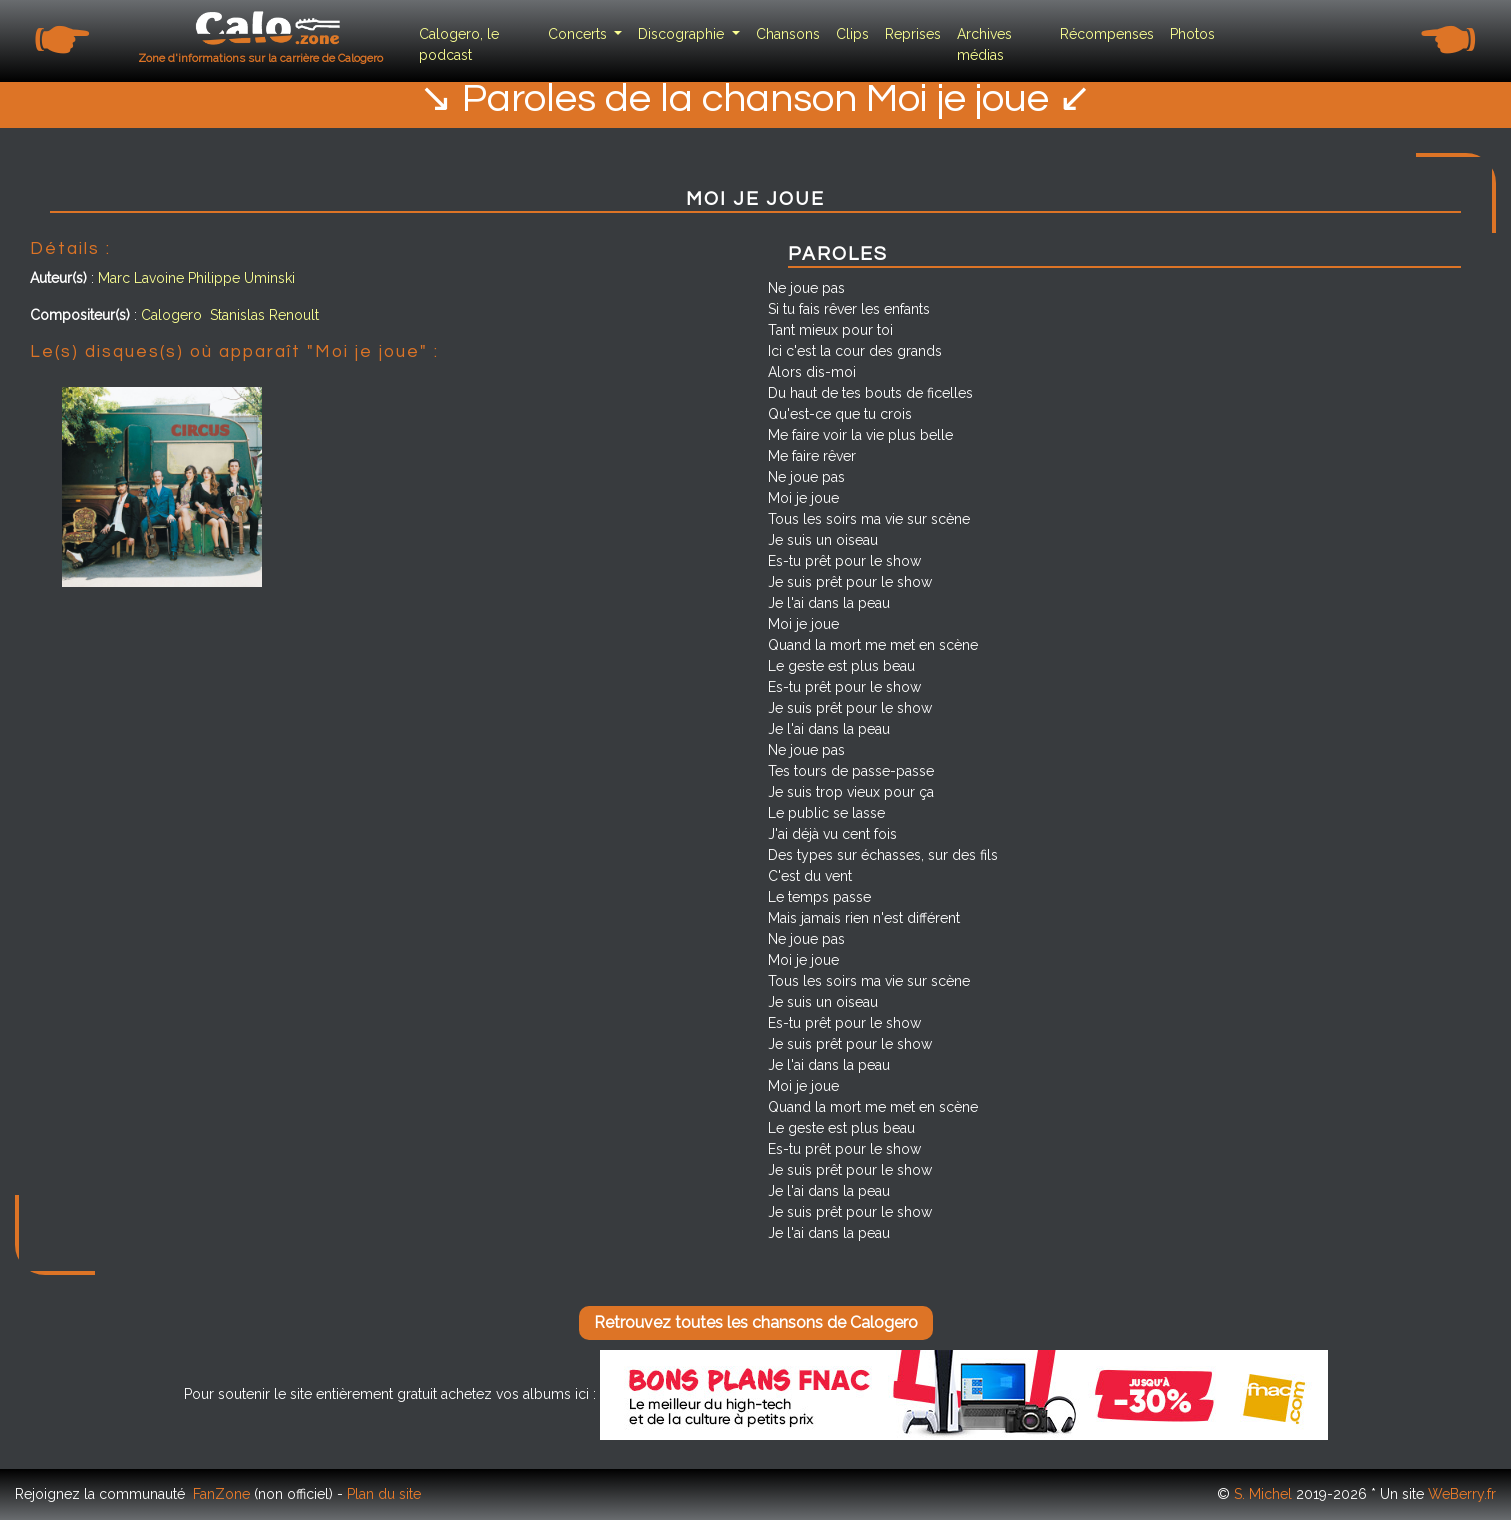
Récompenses (1107, 34)
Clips (852, 34)
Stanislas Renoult (264, 315)
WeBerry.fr (1462, 1494)
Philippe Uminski (241, 278)
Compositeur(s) (80, 315)
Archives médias (984, 44)
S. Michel (1263, 1494)
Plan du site (384, 1494)
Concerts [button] (579, 34)
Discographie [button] (683, 34)
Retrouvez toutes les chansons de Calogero (756, 1322)
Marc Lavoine (141, 278)
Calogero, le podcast (459, 44)
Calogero (171, 315)
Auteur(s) (58, 278)
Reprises (913, 34)
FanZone (221, 1494)
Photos (1192, 34)
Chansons (788, 34)
